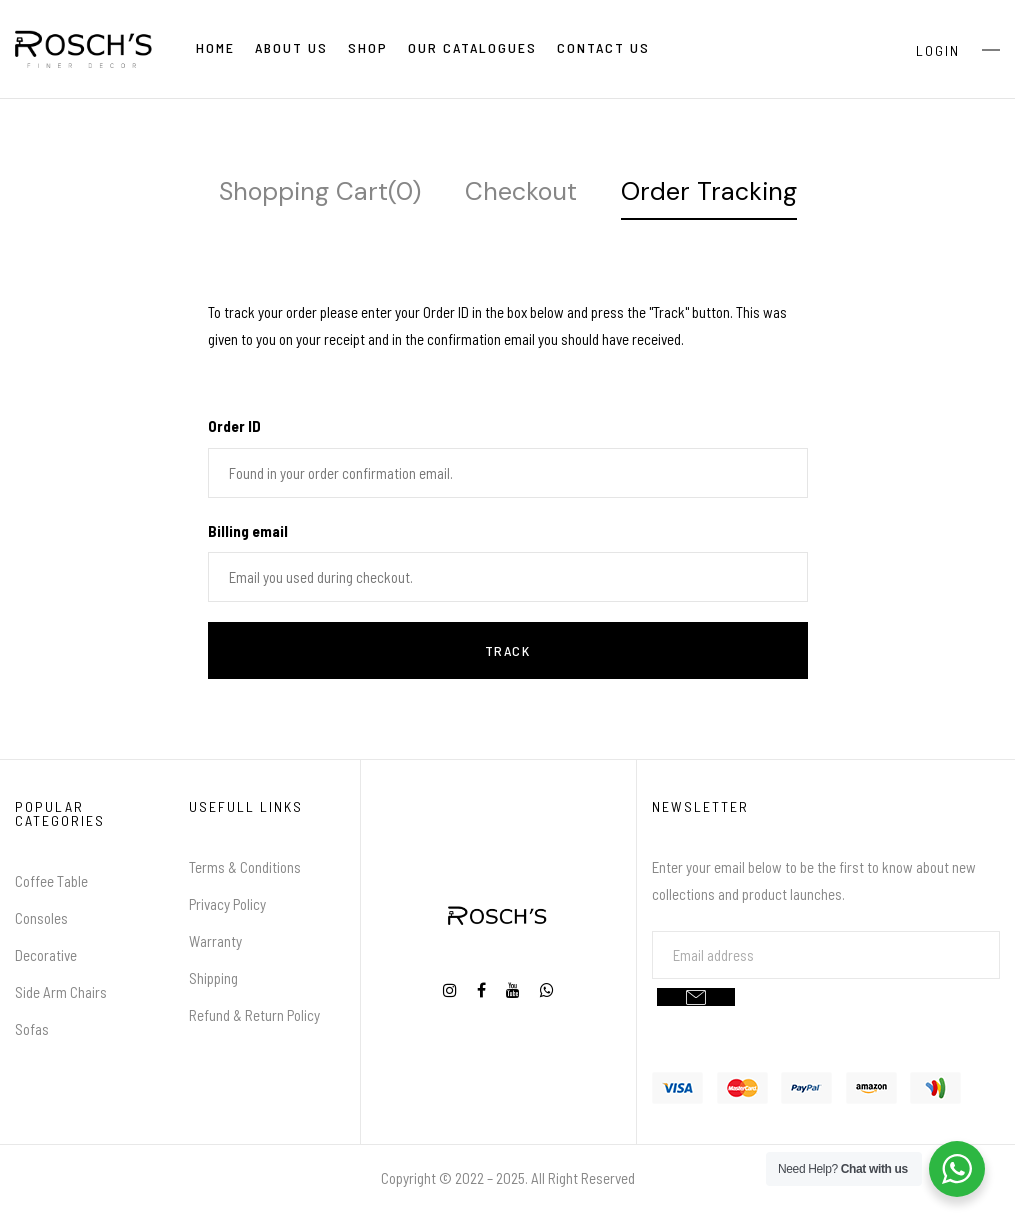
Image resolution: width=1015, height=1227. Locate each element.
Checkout (521, 191)
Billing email (248, 531)
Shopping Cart (320, 191)
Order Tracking (709, 191)
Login (938, 50)
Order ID (234, 426)
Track (508, 650)
